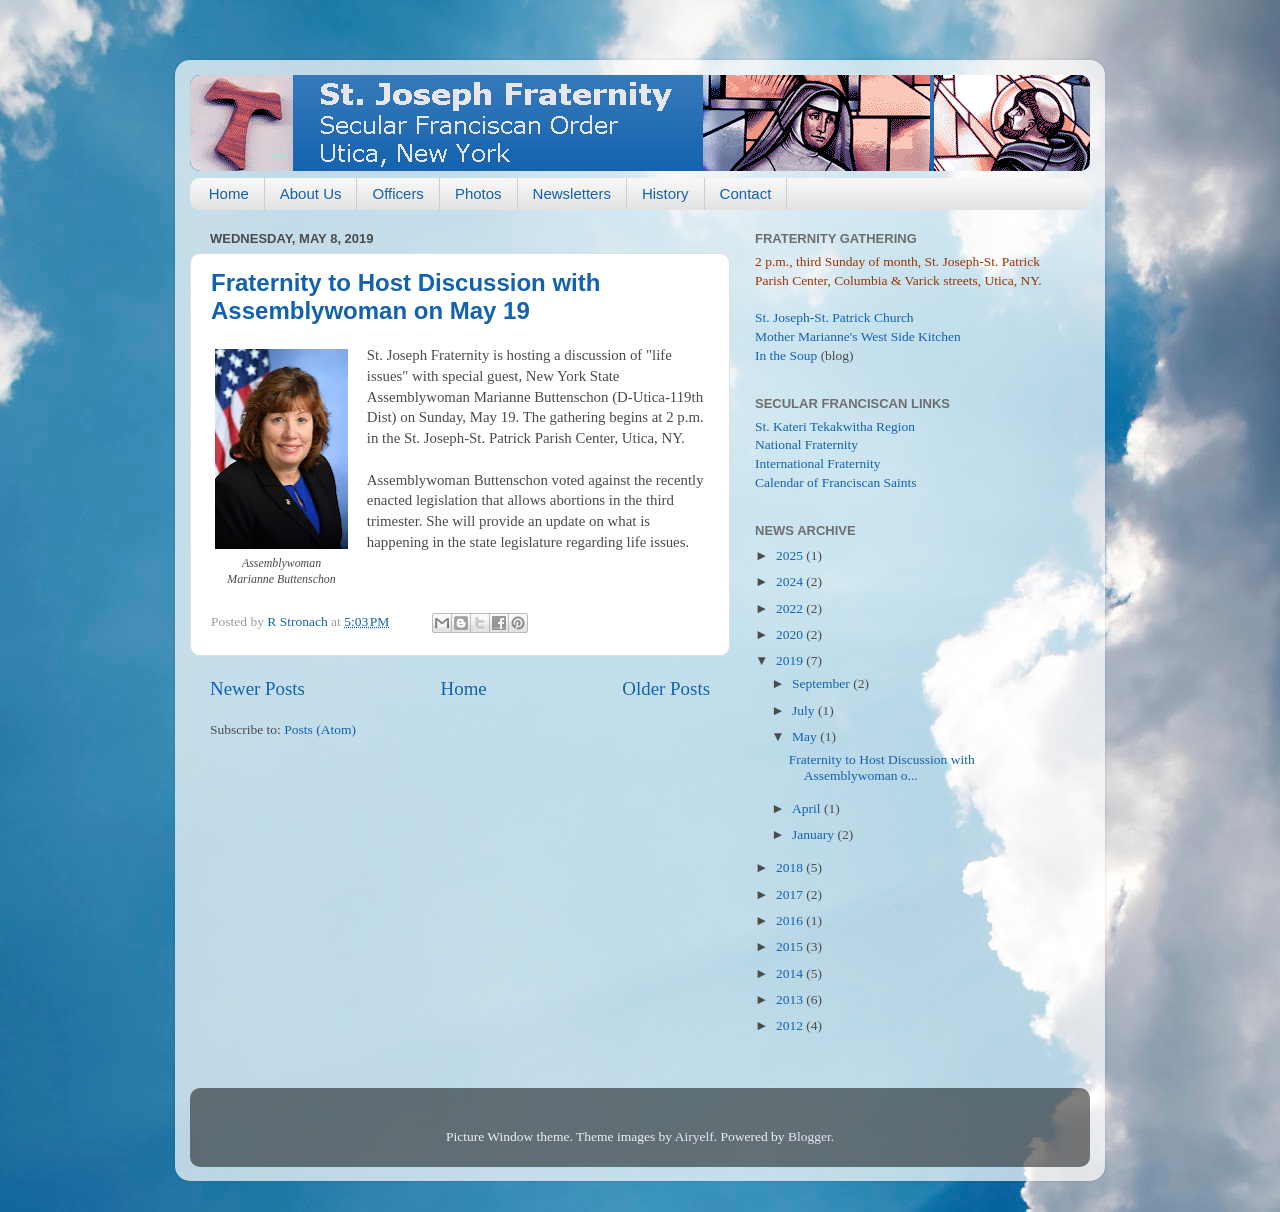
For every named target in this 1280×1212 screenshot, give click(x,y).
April (808, 808)
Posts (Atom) (320, 729)
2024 (791, 581)
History (665, 193)
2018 (791, 867)
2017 (791, 894)
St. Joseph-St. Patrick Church (834, 317)
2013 (791, 999)
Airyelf (694, 1136)
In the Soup (786, 355)
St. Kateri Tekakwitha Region (835, 426)
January (814, 834)
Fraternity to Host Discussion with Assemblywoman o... (882, 767)
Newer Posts (257, 688)
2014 (791, 973)
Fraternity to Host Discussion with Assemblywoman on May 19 (405, 296)
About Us (311, 193)
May (806, 736)
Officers (397, 193)
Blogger (809, 1136)
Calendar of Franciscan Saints (836, 482)
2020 (791, 634)
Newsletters (572, 193)
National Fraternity (806, 444)
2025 (791, 555)
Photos (478, 193)
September (822, 683)
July (805, 710)
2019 (791, 660)
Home (229, 193)
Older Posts (666, 688)
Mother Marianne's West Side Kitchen (858, 336)
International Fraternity (818, 463)
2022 (791, 608)
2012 (791, 1025)
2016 (791, 920)
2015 (791, 946)
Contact (746, 193)
